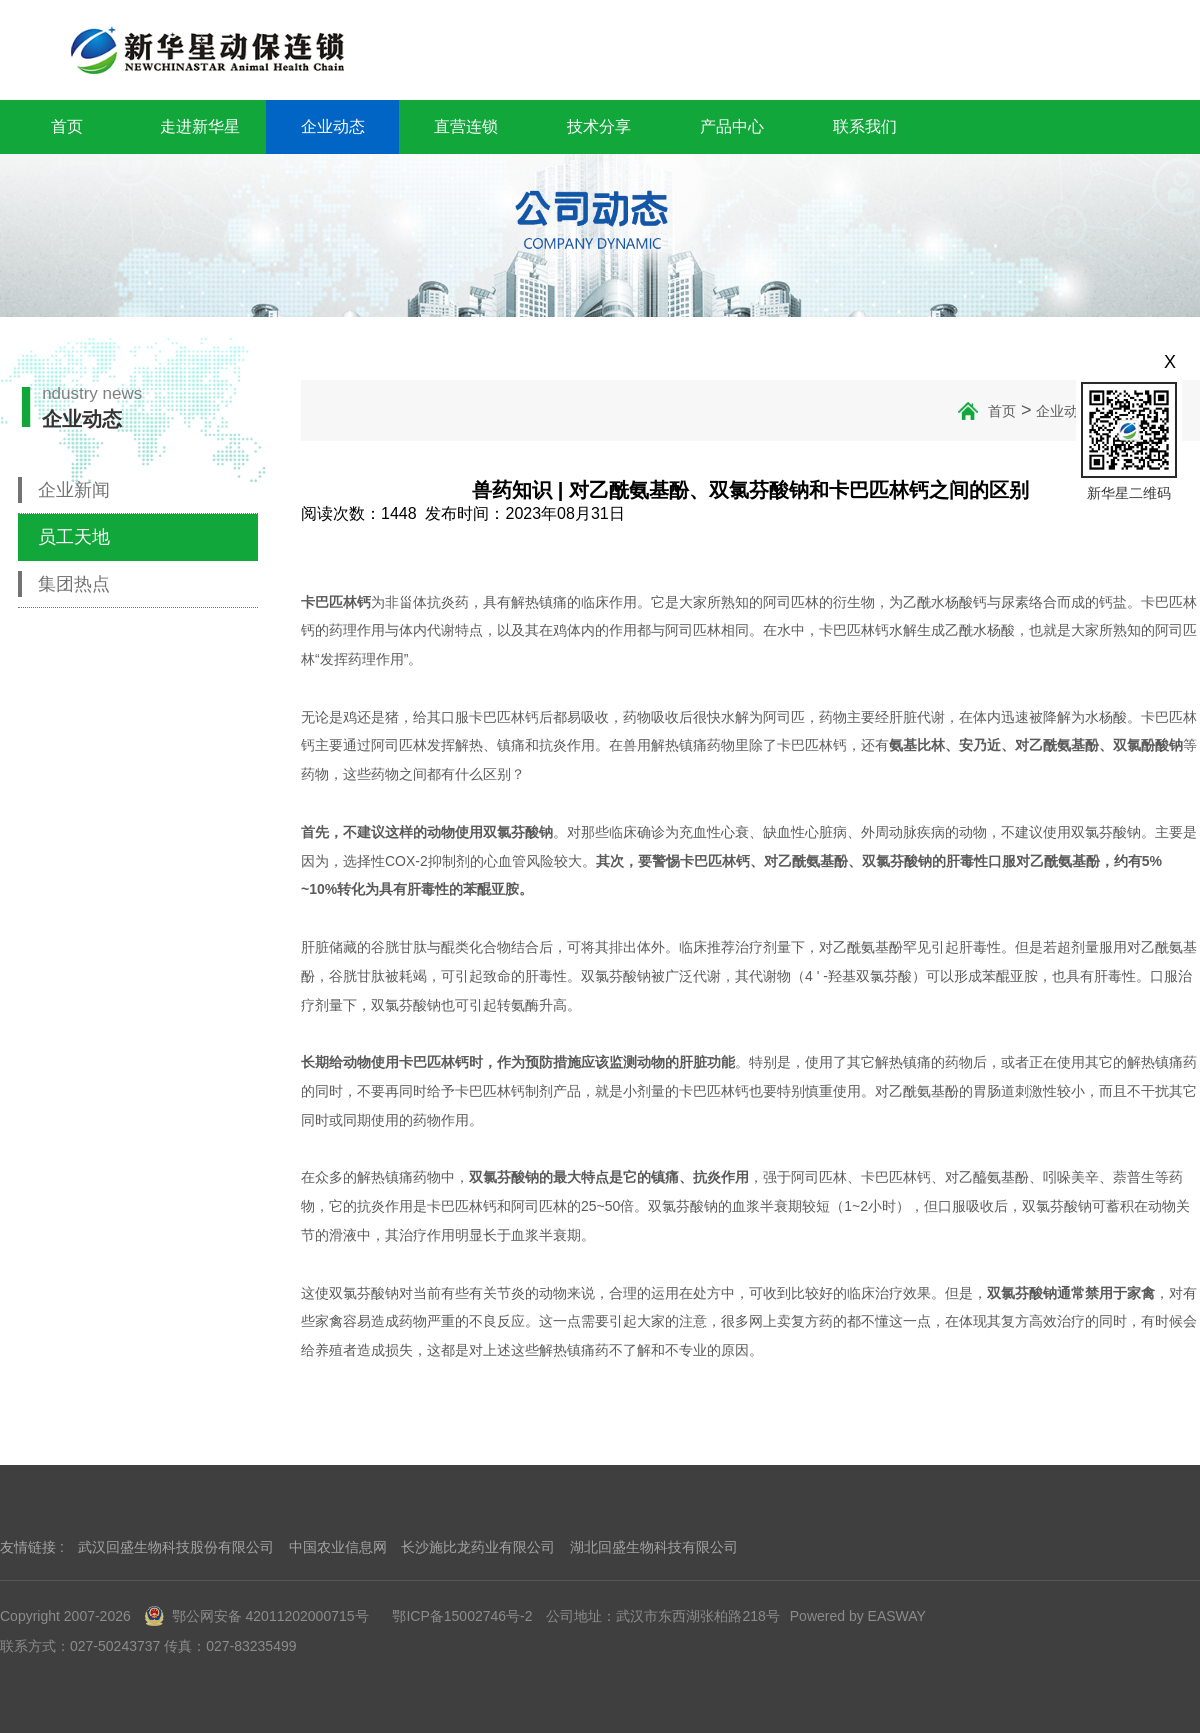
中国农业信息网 (338, 1547)
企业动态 (333, 126)
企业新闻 (74, 490)
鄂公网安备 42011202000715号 (257, 1616)
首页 (67, 126)
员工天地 (74, 537)
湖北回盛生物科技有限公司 (654, 1547)
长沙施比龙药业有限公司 (478, 1547)
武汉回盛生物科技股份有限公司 (176, 1547)
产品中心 (732, 126)
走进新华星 (200, 126)
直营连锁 (466, 126)
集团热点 (74, 584)
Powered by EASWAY (858, 1616)
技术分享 (599, 126)
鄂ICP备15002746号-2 (462, 1616)
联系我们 (865, 126)
